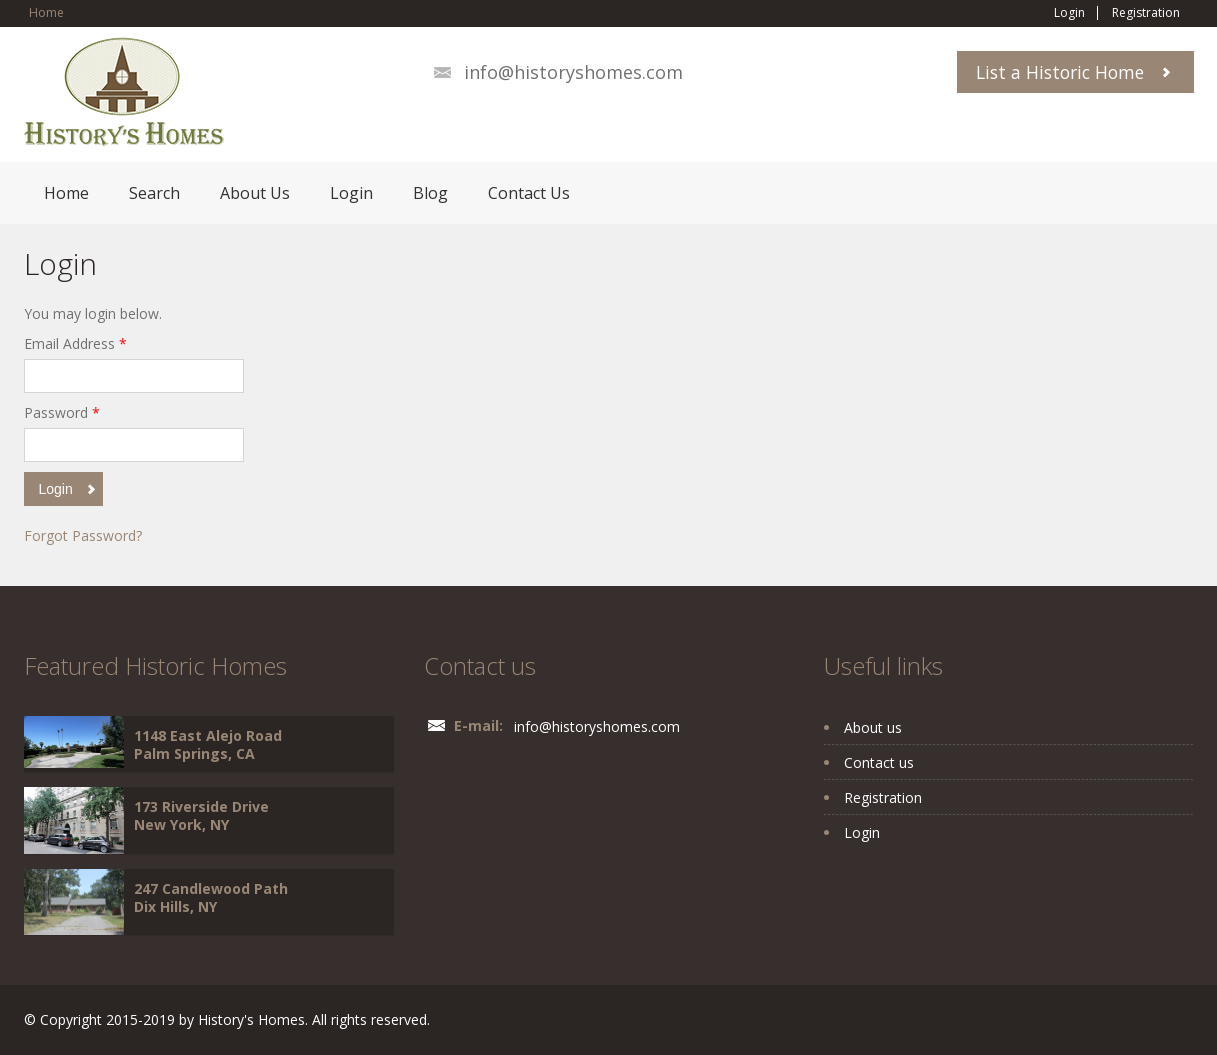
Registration (1146, 13)
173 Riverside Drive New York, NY (201, 815)
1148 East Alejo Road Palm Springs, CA (208, 744)
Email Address (75, 343)
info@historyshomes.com (573, 72)
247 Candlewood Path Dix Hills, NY (211, 897)
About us (873, 727)
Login (1069, 13)
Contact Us (529, 193)
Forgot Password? (83, 535)
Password (62, 412)
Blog (430, 193)
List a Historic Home (1060, 72)
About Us (255, 193)
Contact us (879, 762)
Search (154, 193)
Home (46, 12)
